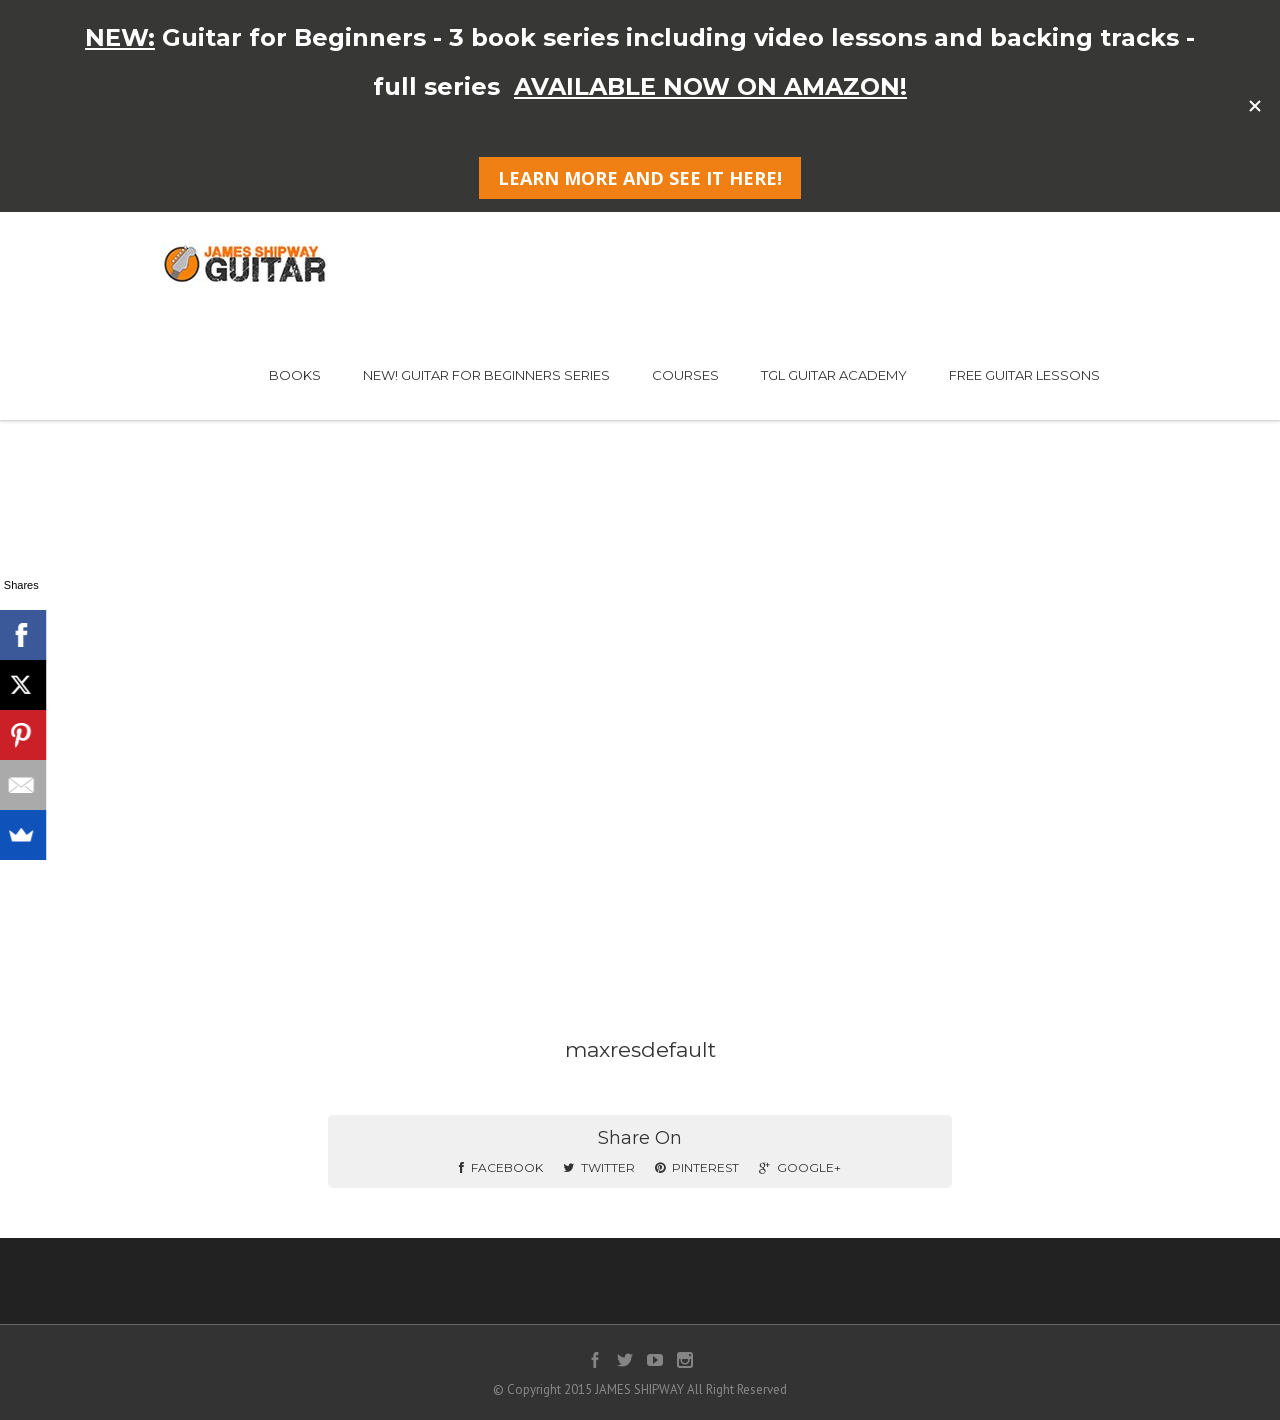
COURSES (685, 375)
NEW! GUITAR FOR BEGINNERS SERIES (486, 375)
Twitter (599, 1167)
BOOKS (295, 375)
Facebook (501, 1167)
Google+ (800, 1167)
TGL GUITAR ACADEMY (834, 375)
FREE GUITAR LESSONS (1024, 375)
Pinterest (697, 1167)
